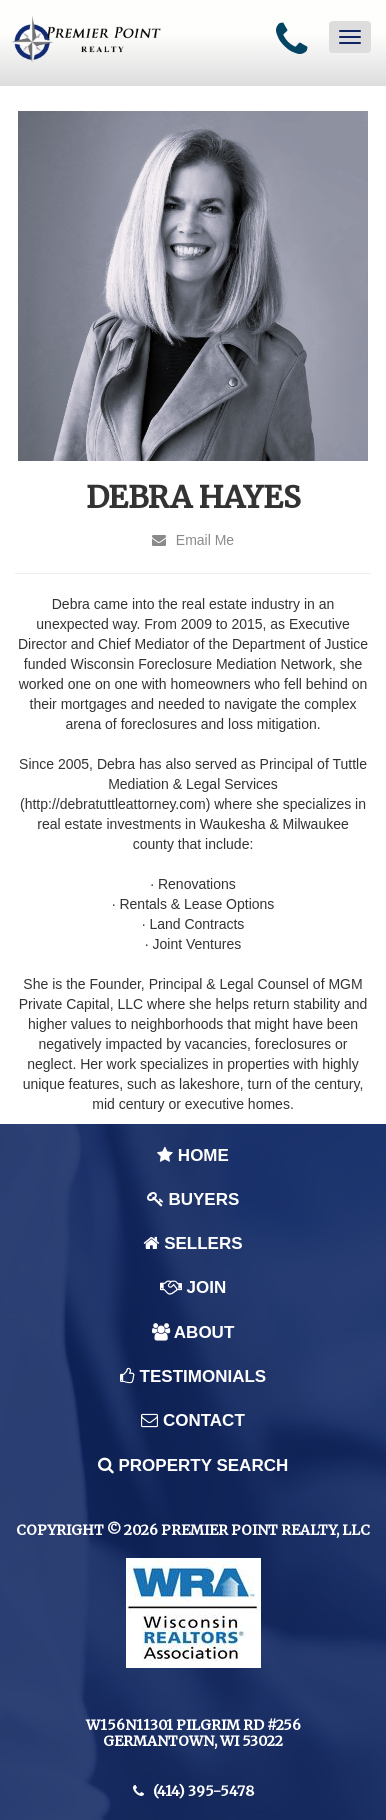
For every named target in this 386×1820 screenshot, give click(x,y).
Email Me (193, 540)
